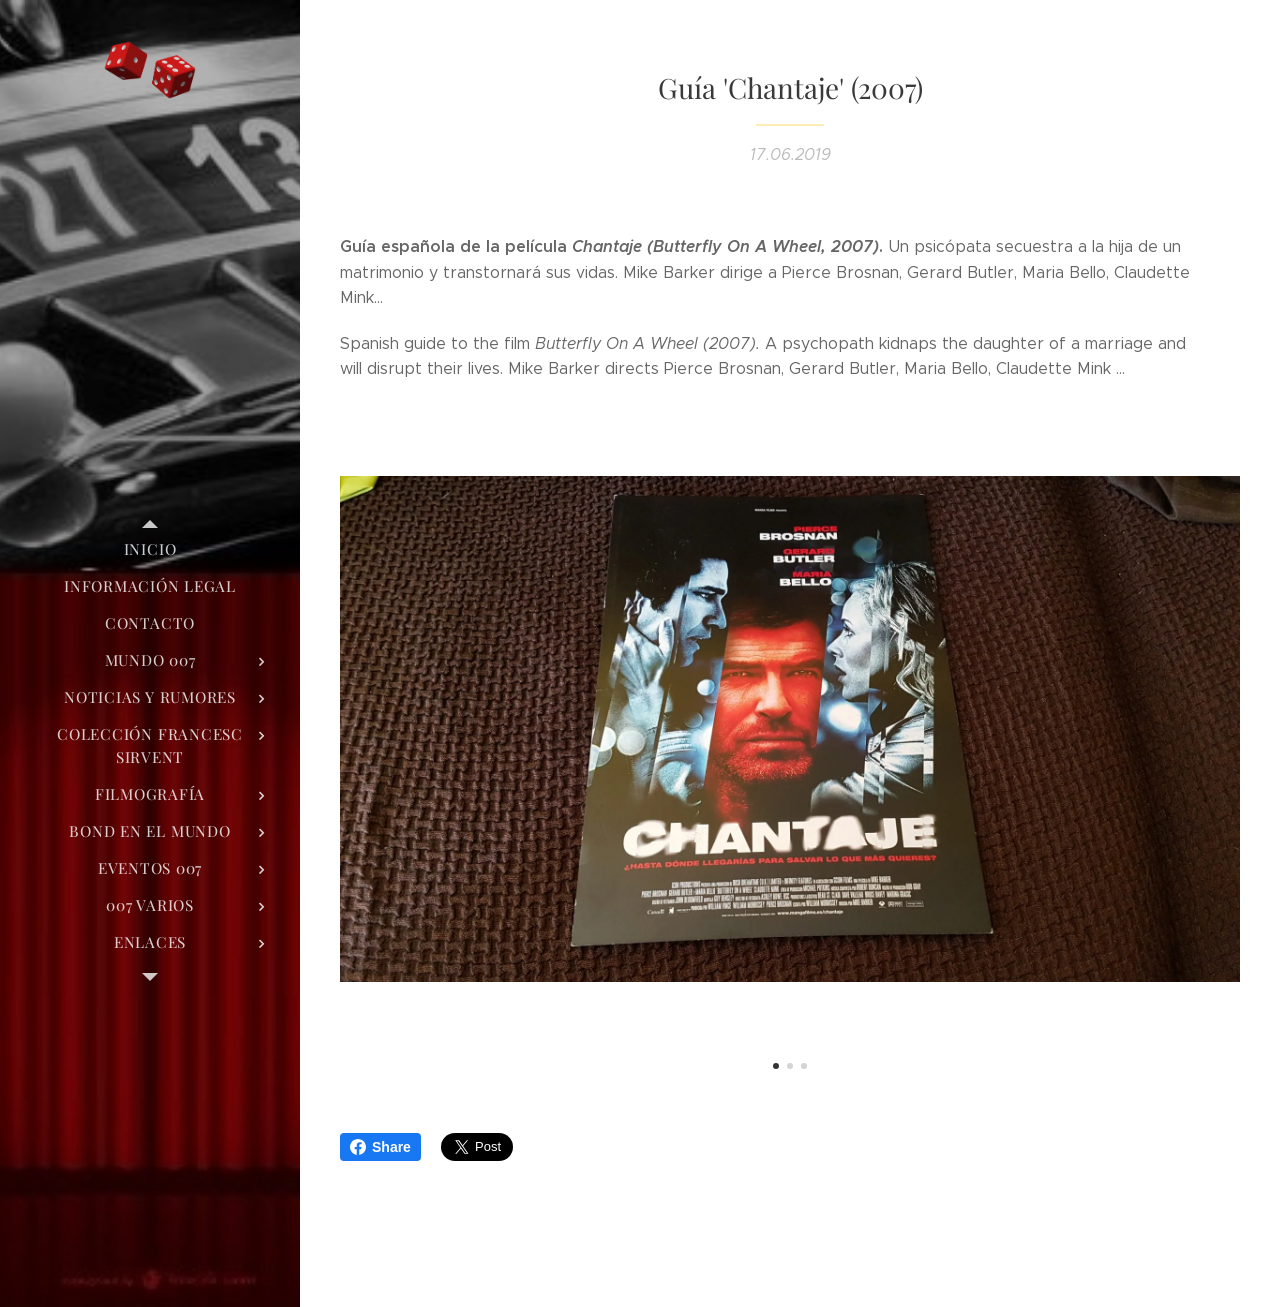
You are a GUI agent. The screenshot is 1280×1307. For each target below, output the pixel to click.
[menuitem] (150, 549)
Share (380, 1147)
